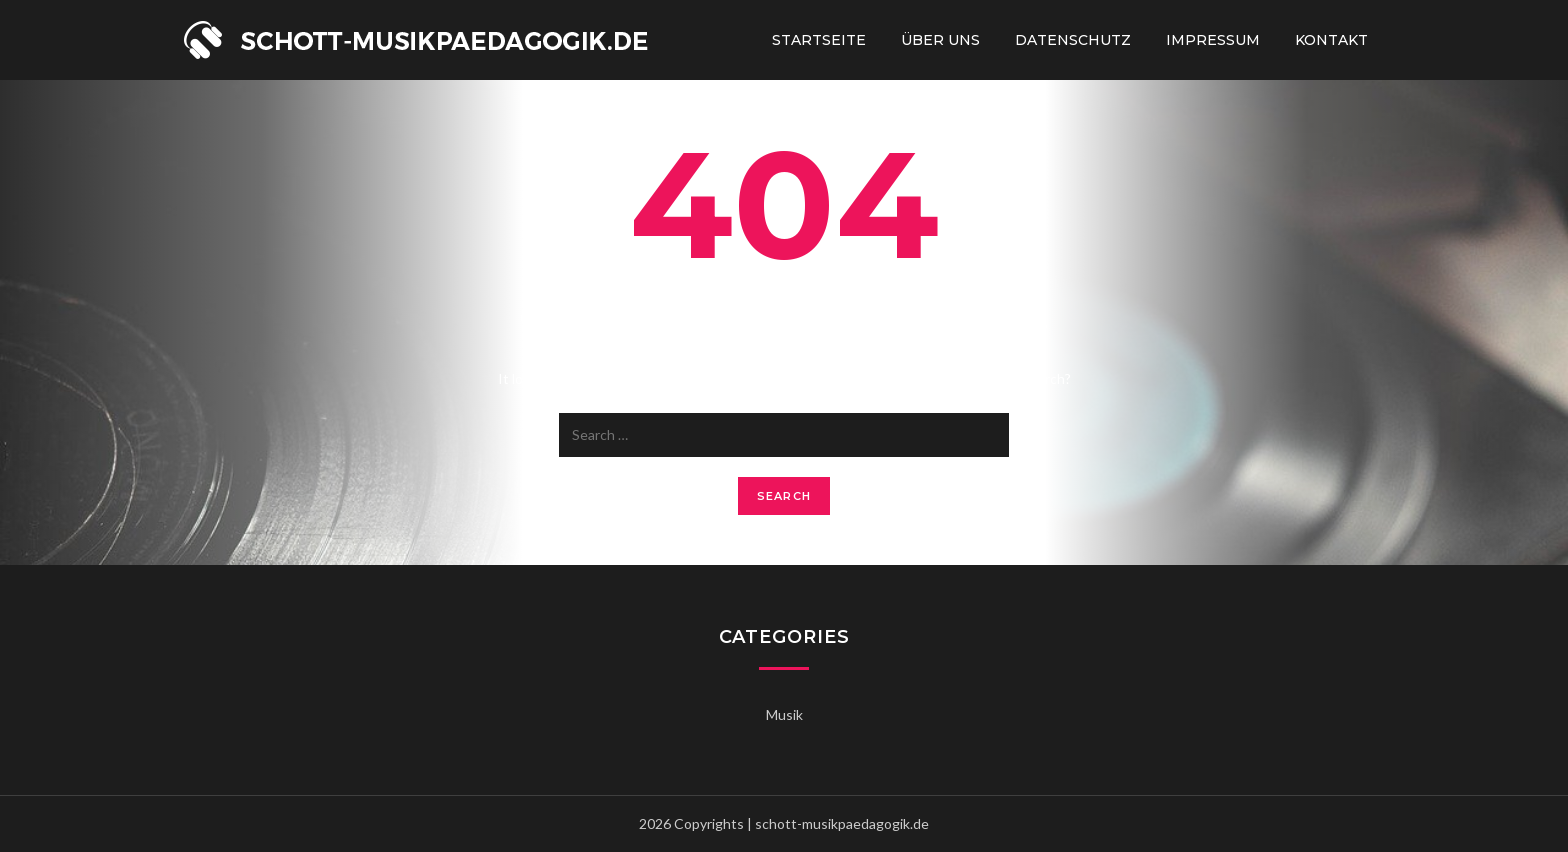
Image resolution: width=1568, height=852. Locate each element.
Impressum (1213, 40)
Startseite (819, 40)
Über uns (940, 40)
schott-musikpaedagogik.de (842, 823)
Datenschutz (1073, 40)
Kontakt (1331, 40)
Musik (784, 714)
